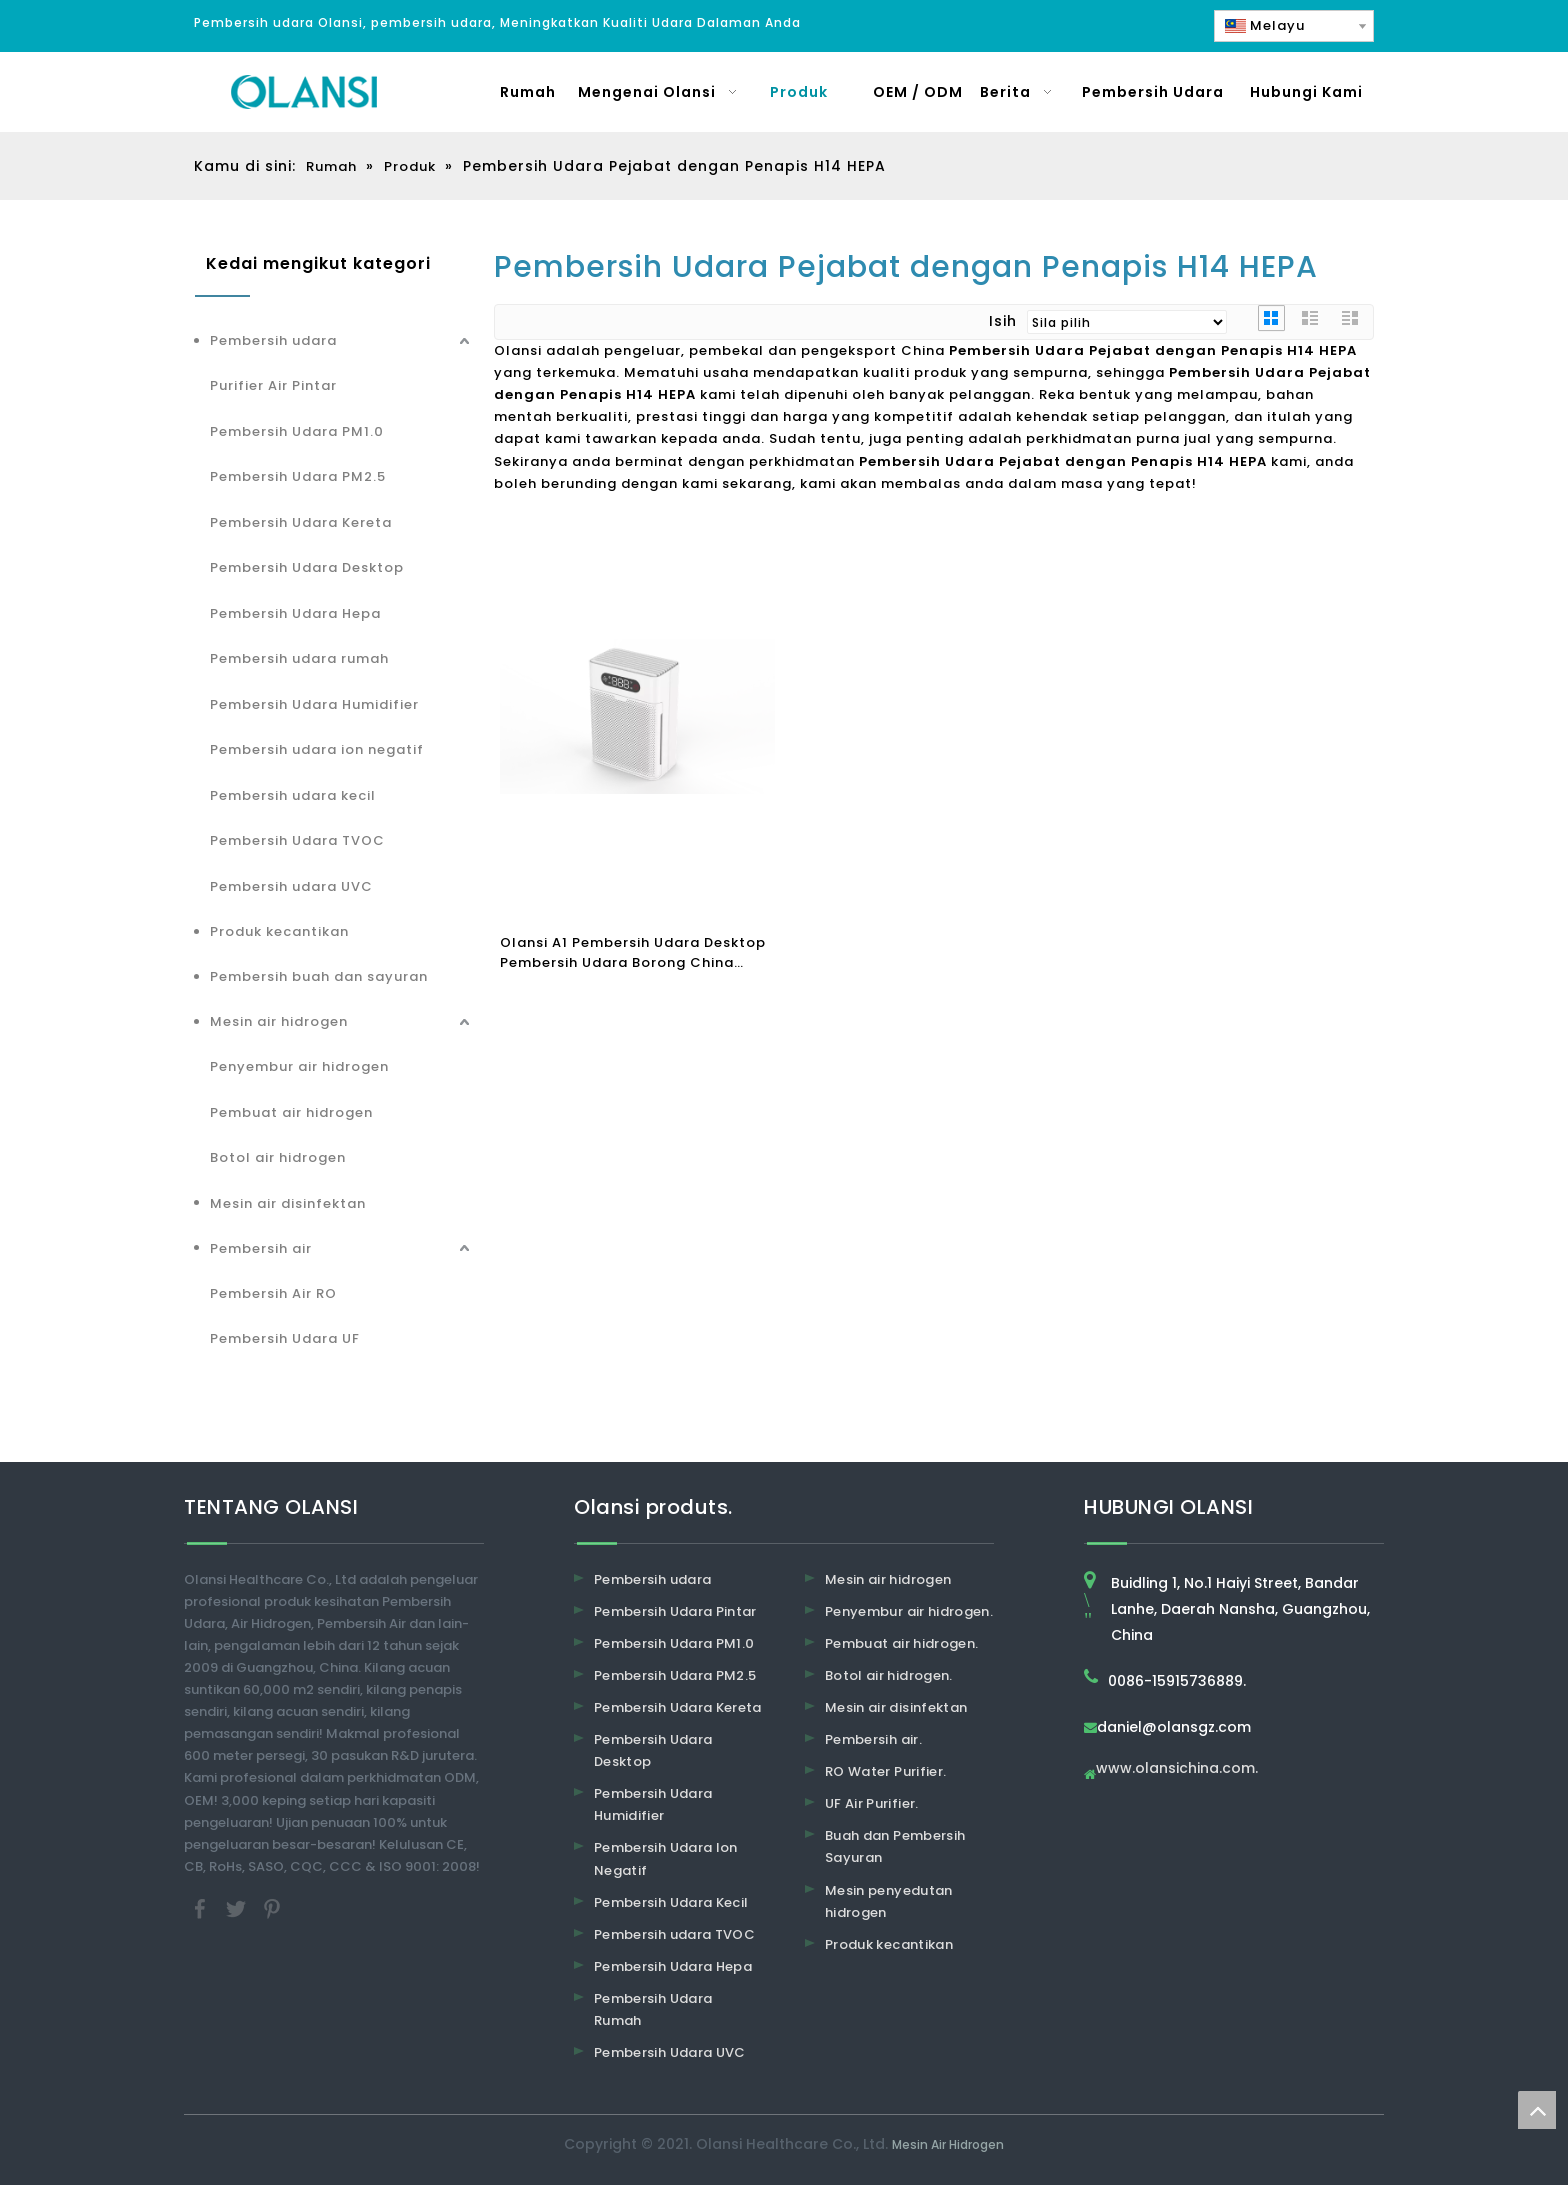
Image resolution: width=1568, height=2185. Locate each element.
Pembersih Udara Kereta (301, 522)
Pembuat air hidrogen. (901, 1643)
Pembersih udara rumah (299, 658)
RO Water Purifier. (885, 1771)
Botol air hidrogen (278, 1157)
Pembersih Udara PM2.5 (298, 476)
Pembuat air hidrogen (291, 1112)
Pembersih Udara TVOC (297, 840)
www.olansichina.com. (1177, 1769)
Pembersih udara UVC (291, 886)
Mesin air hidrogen (279, 1021)
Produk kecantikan (279, 931)
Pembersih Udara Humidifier (314, 704)
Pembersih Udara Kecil (671, 1902)
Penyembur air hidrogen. (909, 1611)
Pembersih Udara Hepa (295, 613)
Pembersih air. (873, 1739)
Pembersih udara (273, 340)
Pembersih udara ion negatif (317, 749)
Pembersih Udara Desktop (307, 567)
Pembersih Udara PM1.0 (297, 431)
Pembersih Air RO (273, 1293)
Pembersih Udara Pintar (675, 1611)
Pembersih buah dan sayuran (319, 976)
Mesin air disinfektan (288, 1203)
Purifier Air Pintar (273, 385)
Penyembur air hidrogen (299, 1066)
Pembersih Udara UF (285, 1338)
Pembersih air (261, 1248)
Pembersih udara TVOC (674, 1934)
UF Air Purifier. (872, 1803)
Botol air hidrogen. (889, 1675)
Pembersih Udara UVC (670, 2052)
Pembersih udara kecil (293, 795)
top (1537, 2110)
